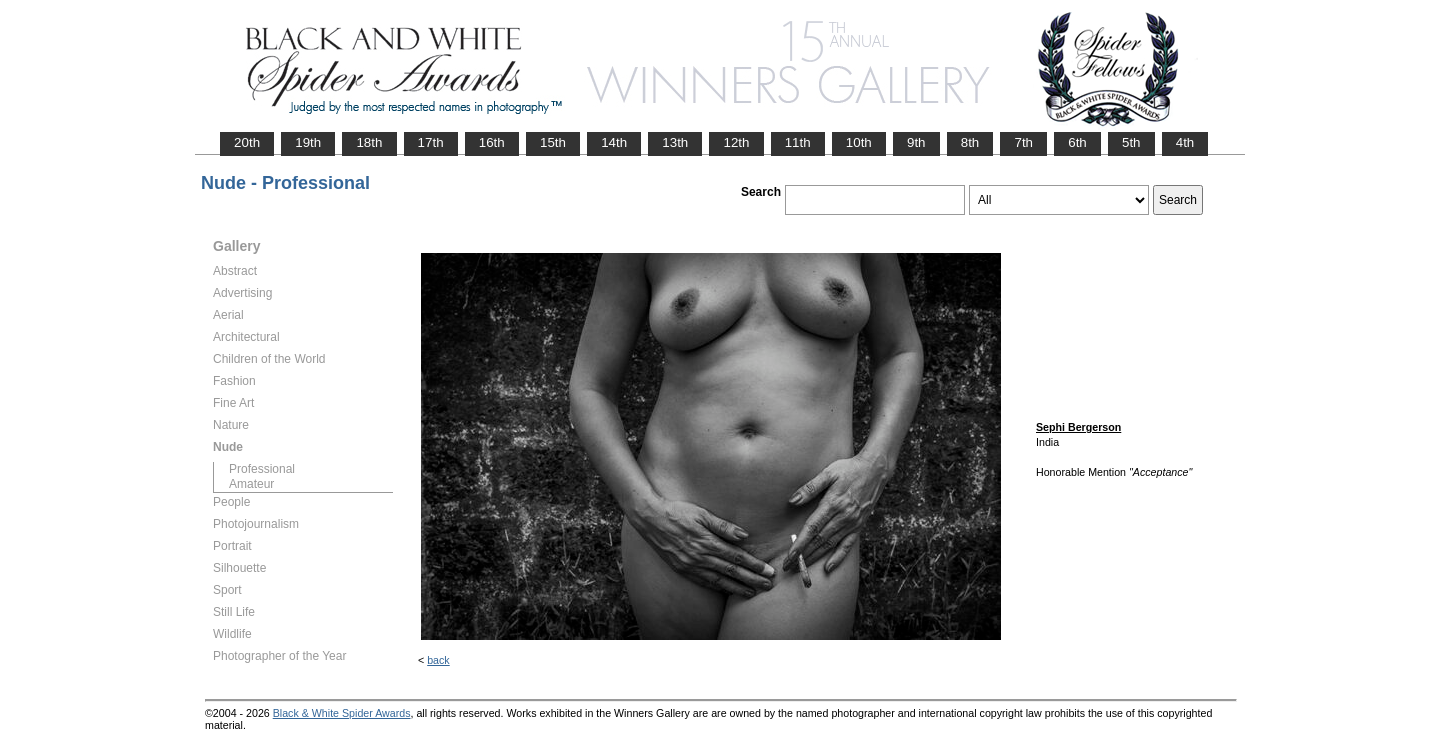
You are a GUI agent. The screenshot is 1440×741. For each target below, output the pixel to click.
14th (614, 142)
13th (675, 142)
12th (736, 142)
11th (798, 142)
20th (247, 142)
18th (369, 142)
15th (553, 142)
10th (859, 142)
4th (1185, 142)
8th (970, 142)
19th (308, 142)
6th (1077, 142)
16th (492, 142)
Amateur (251, 484)
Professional (262, 469)
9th (916, 142)
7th (1023, 142)
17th (431, 142)
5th (1131, 142)
